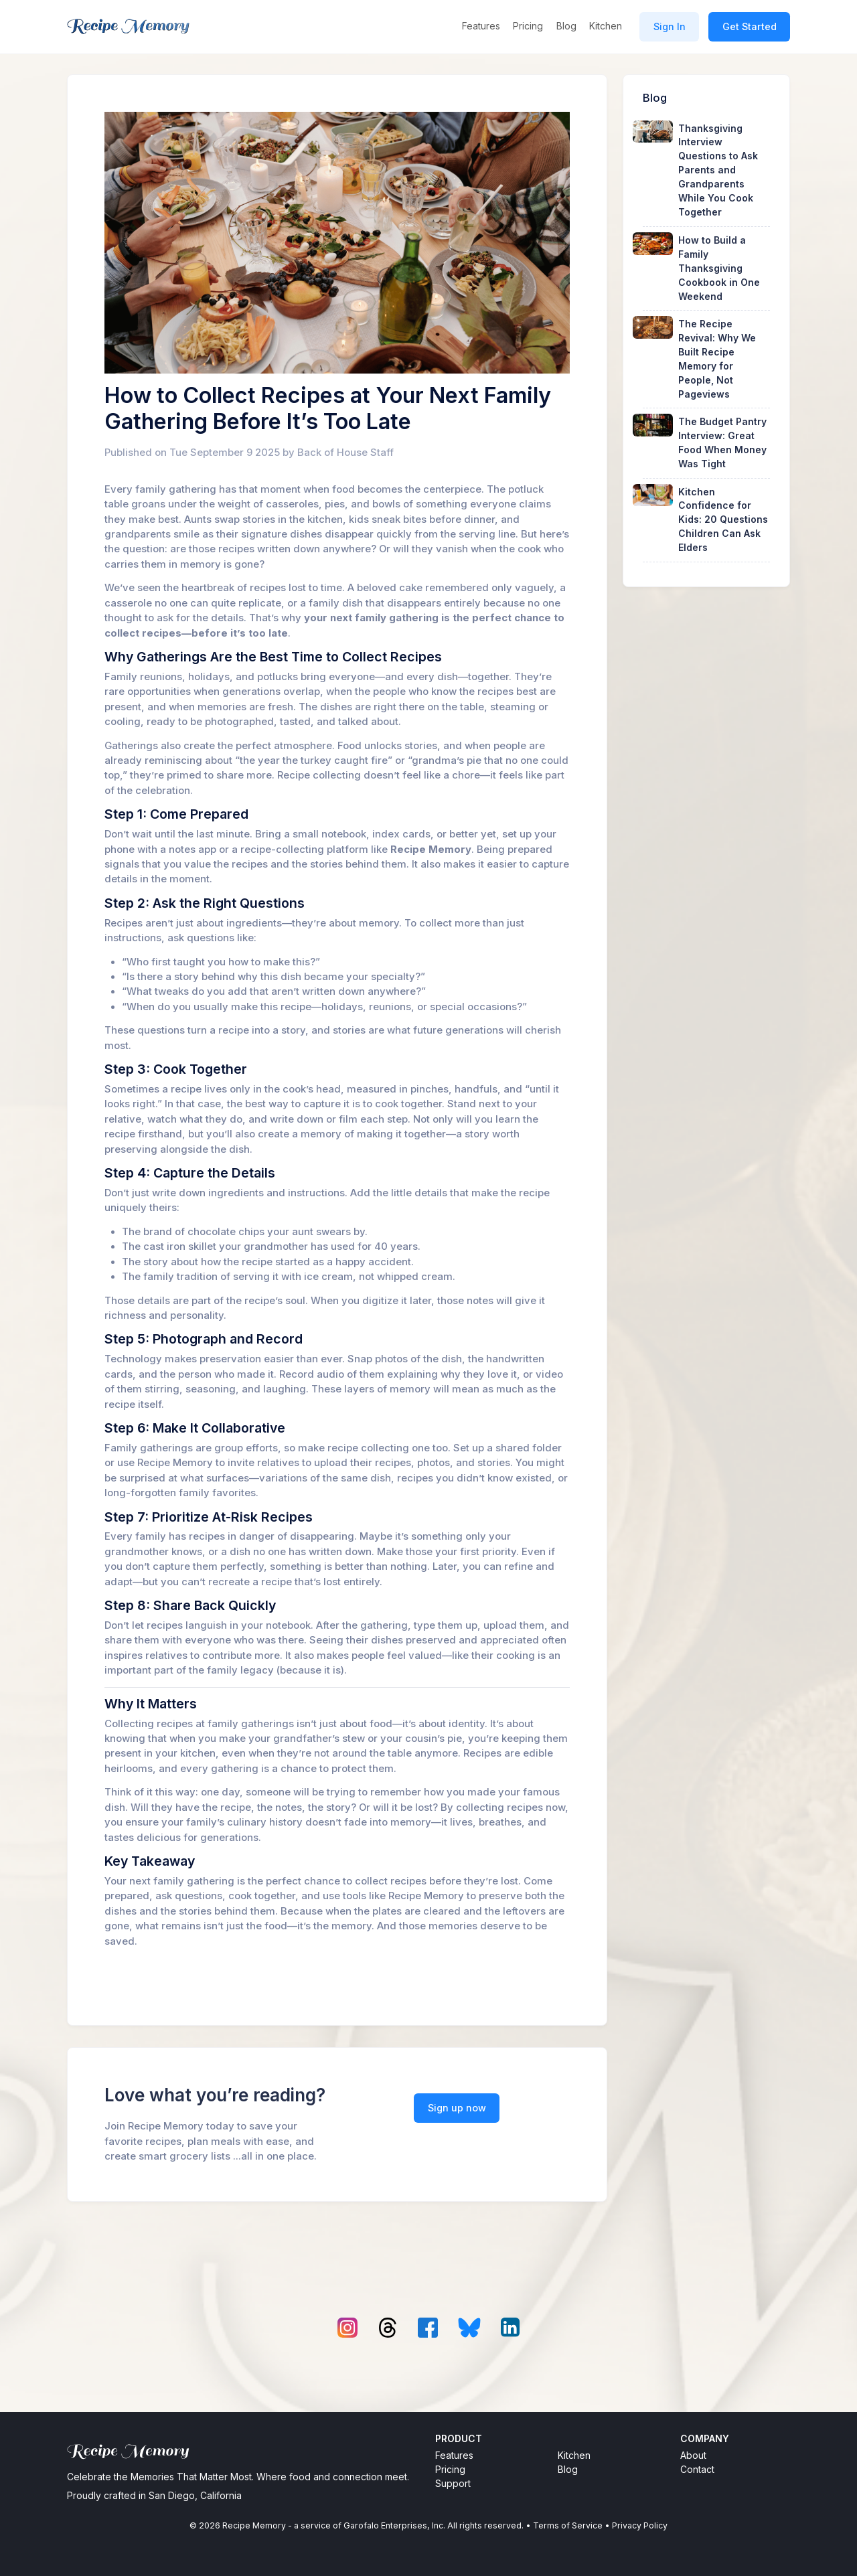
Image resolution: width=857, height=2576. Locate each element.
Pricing (528, 25)
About (693, 2455)
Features (481, 25)
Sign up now (457, 2107)
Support (453, 2483)
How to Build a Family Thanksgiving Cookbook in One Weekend (719, 268)
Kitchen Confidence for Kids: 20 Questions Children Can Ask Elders (723, 520)
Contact (697, 2469)
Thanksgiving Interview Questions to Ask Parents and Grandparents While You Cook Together (718, 170)
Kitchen (605, 25)
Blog (566, 25)
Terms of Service (568, 2525)
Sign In (669, 26)
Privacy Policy (640, 2525)
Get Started (749, 26)
